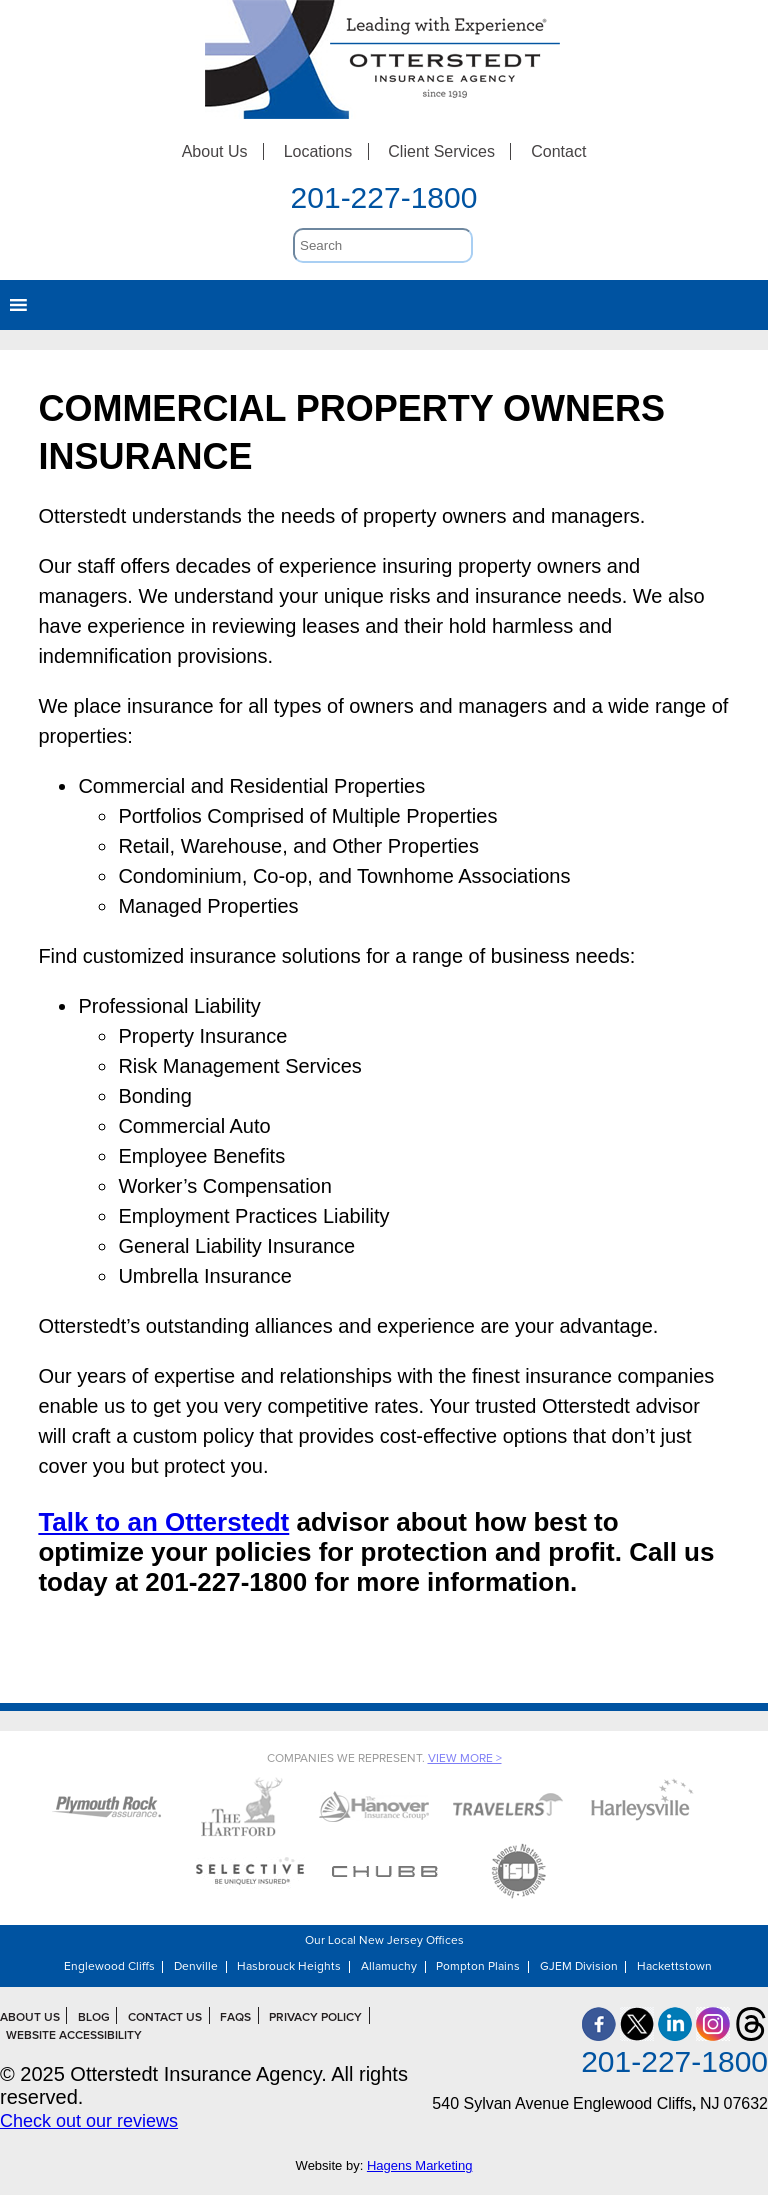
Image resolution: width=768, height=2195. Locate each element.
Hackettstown (674, 1967)
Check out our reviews (89, 2121)
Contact (558, 151)
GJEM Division (579, 1967)
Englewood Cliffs (109, 1967)
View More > (465, 1759)
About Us (215, 151)
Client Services (441, 151)
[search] (383, 245)
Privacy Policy (315, 2018)
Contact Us (165, 2018)
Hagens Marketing (420, 2165)
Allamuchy (389, 1967)
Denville (196, 1967)
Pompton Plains (478, 1967)
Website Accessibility (74, 2036)
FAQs (235, 2018)
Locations (318, 151)
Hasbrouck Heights (289, 1967)
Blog (94, 2018)
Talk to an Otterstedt (163, 1522)
